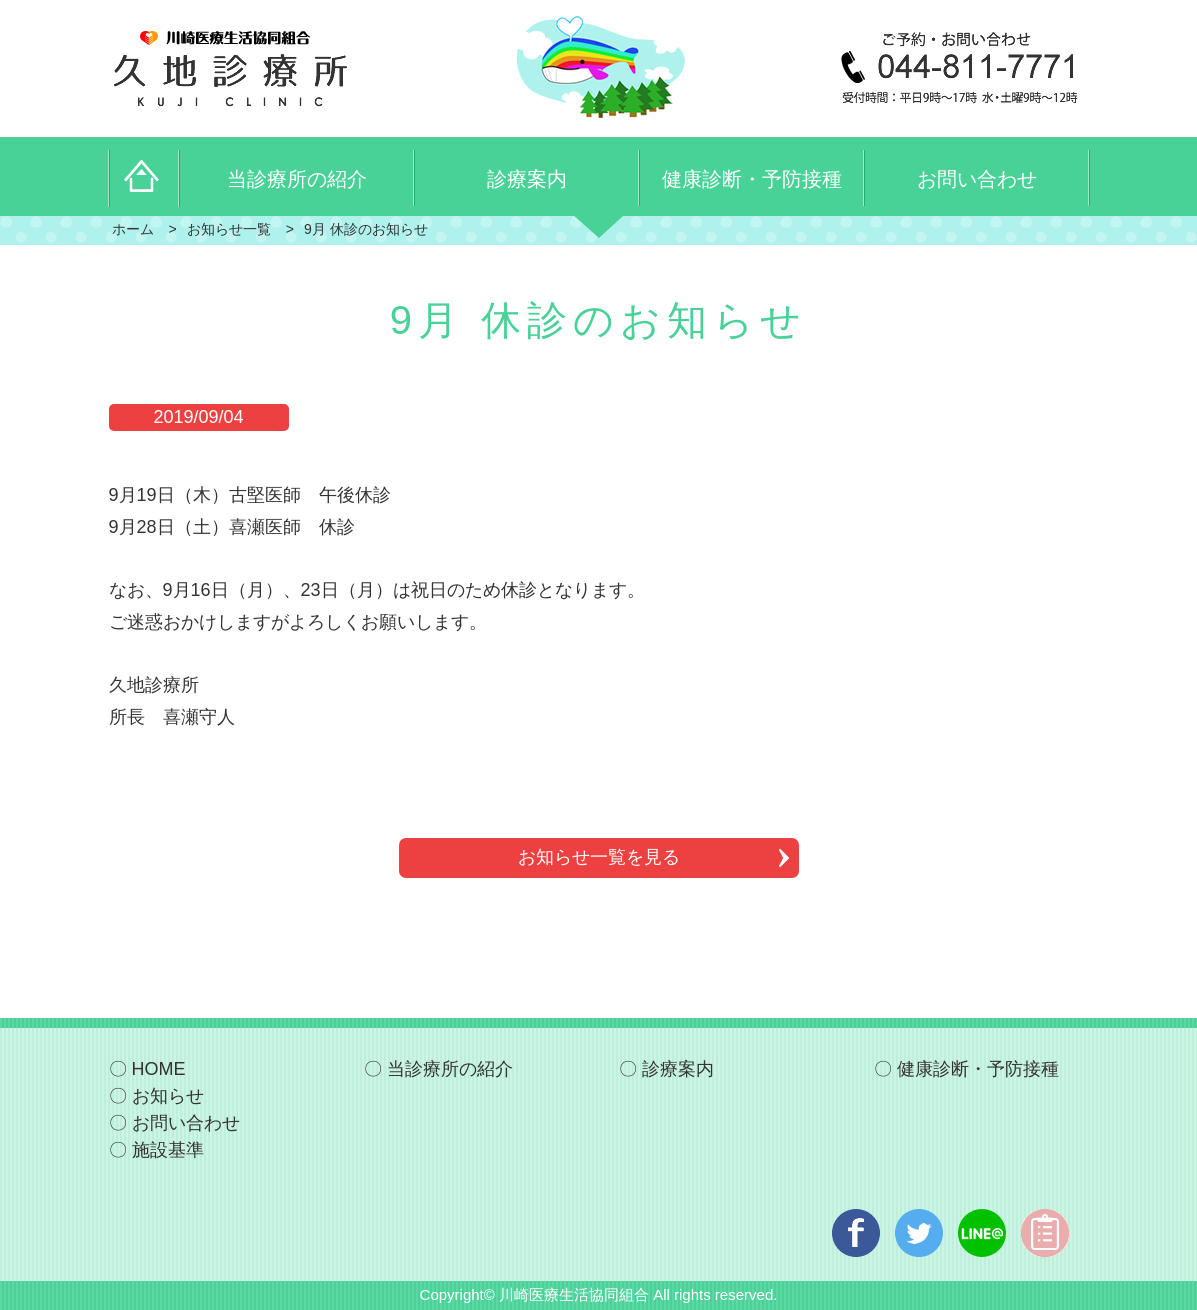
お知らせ (168, 1096)
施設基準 (168, 1150)
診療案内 (678, 1069)
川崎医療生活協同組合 (574, 1294)
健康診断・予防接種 (978, 1069)
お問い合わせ (186, 1123)
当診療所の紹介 (450, 1069)
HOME (159, 1069)
